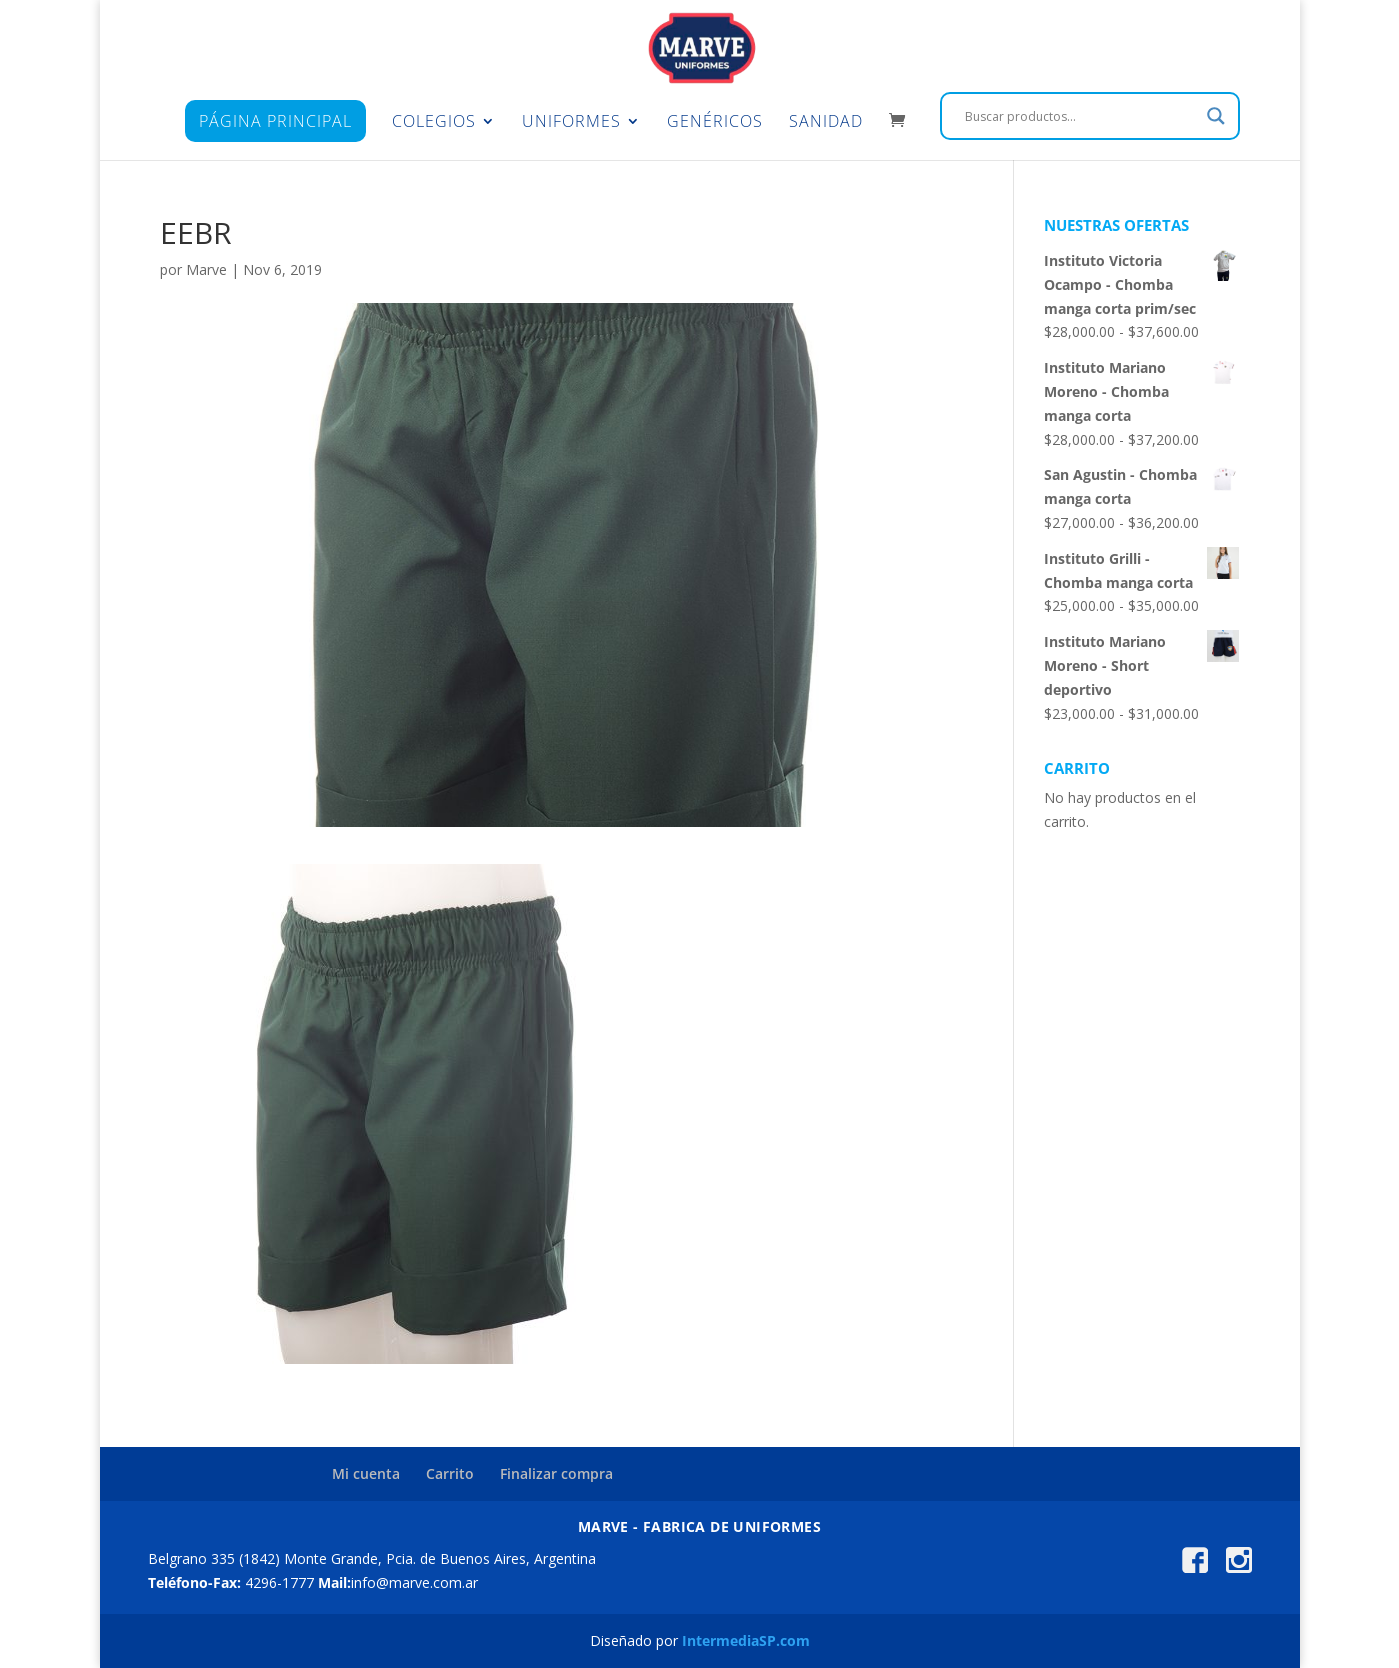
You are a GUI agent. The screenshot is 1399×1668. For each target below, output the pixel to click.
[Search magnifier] (1216, 116)
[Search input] (1081, 116)
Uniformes (571, 123)
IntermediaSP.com (746, 1640)
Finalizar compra (556, 1473)
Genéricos (715, 123)
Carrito (450, 1473)
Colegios (434, 123)
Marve (206, 269)
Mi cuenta (366, 1473)
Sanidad (826, 123)
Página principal (275, 121)
